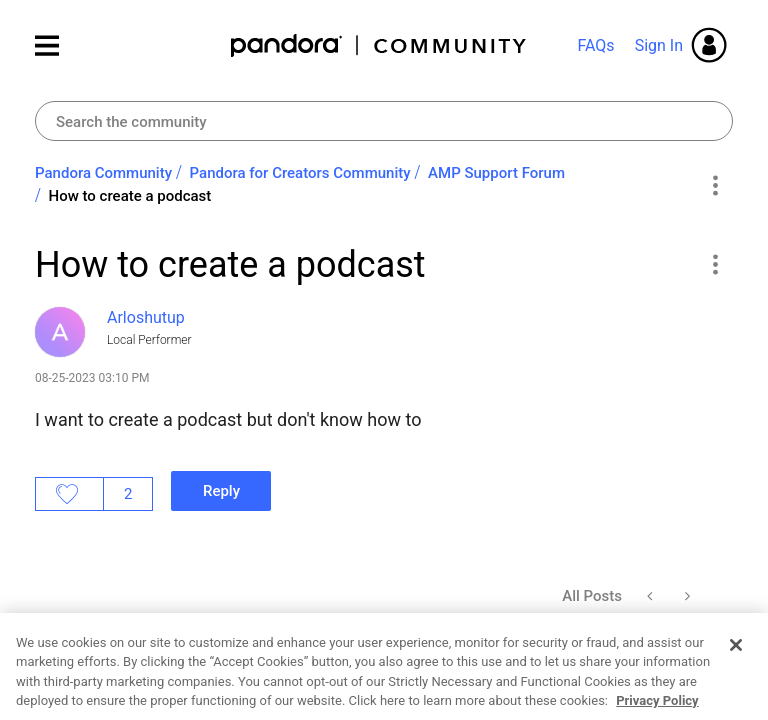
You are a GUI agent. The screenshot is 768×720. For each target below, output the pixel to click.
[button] (714, 264)
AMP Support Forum (496, 173)
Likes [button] (69, 494)
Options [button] (714, 185)
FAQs (595, 45)
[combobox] (384, 121)
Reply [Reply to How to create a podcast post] (221, 491)
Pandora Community (379, 45)
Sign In (659, 45)
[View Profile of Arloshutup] (146, 317)
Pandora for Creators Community (300, 173)
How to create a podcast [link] (130, 196)
